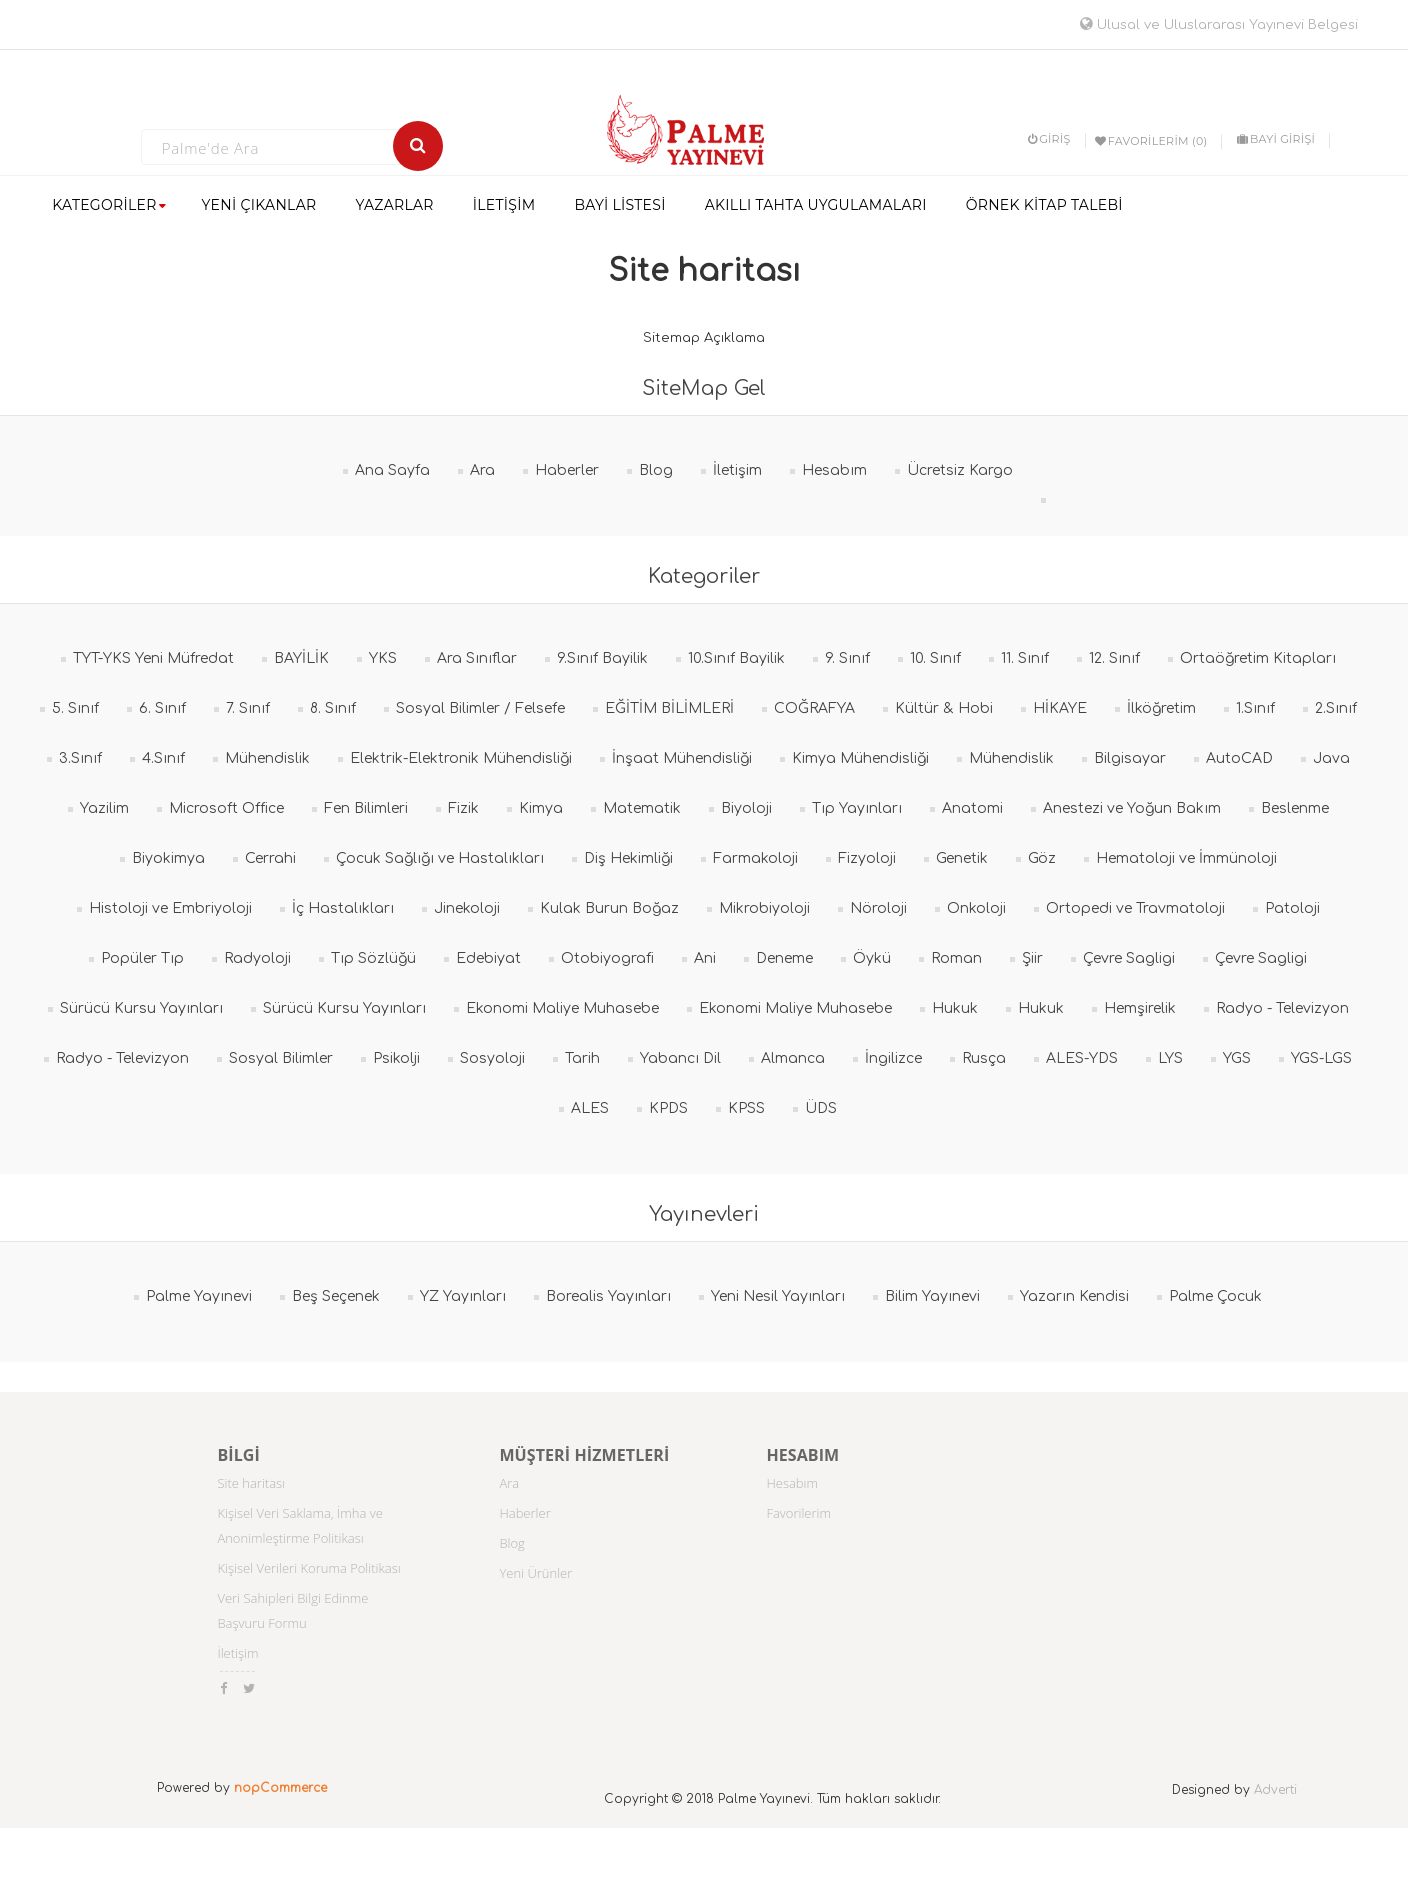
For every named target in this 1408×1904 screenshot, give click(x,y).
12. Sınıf (1114, 658)
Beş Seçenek (336, 1296)
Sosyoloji (492, 1058)
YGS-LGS (1321, 1058)
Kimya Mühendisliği (860, 758)
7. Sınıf (248, 708)
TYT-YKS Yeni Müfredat (153, 658)
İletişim (737, 470)
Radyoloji (257, 958)
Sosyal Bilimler (281, 1058)
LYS (1170, 1058)
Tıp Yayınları (857, 808)
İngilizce (893, 1058)
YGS (1237, 1058)
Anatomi (972, 808)
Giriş (1049, 139)
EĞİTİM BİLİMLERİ (669, 708)
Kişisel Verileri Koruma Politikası (308, 1568)
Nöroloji (878, 908)
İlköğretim (1161, 708)
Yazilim (104, 808)
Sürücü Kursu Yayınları (141, 1008)
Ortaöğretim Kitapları (1258, 658)
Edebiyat (488, 958)
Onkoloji (976, 908)
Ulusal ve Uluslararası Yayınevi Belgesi (1219, 25)
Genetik (962, 858)
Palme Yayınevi (199, 1296)
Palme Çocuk (1215, 1296)
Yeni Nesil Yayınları (778, 1296)
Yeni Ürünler (535, 1573)
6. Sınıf (162, 708)
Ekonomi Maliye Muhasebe (562, 1008)
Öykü (872, 958)
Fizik (463, 808)
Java (1331, 758)
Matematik (642, 808)
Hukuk (955, 1008)
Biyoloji (746, 808)
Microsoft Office (226, 808)
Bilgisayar (1130, 758)
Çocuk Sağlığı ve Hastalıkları (440, 858)
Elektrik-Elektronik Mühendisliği (461, 758)
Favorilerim (798, 1513)
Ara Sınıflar (477, 658)
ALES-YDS (1082, 1058)
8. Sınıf (333, 708)
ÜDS (821, 1108)
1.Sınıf (1255, 708)
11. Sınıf (1025, 658)
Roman (956, 958)
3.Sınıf (80, 758)
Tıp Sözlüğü (373, 958)
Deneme (784, 958)
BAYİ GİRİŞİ (1276, 139)
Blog (656, 470)
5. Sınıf (75, 708)
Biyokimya (168, 858)
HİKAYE (1060, 708)
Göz (1042, 858)
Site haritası (251, 1483)
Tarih (582, 1058)
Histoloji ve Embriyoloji (170, 908)
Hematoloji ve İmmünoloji (1186, 858)
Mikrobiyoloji (764, 908)
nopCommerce (280, 1788)
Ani (705, 958)
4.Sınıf (163, 758)
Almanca (793, 1058)
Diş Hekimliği (628, 858)
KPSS (746, 1108)
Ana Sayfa (392, 470)
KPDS (668, 1108)
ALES (590, 1108)
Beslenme (1295, 808)
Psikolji (396, 1058)
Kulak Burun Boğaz (609, 908)
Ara (482, 470)
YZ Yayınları (463, 1296)
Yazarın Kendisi (1074, 1296)
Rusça (984, 1058)
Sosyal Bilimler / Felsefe (480, 708)
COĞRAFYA (814, 708)
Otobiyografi (607, 958)
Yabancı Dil (680, 1058)
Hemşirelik (1140, 1008)
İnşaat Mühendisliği (682, 758)
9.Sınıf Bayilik (602, 658)
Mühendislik (267, 758)
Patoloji (1292, 908)
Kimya (541, 808)
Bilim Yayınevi (932, 1296)
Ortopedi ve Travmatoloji (1135, 908)
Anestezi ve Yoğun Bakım (1132, 808)
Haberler (567, 470)
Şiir (1032, 958)
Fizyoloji (867, 858)
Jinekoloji (467, 908)
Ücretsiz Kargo (960, 470)
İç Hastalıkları (343, 908)
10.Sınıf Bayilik (736, 658)
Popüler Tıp (142, 958)
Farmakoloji (755, 858)
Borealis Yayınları (608, 1296)
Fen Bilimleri (366, 808)
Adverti (1275, 1790)
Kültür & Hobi (944, 708)
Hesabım (834, 470)
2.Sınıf (1336, 708)
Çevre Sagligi (1129, 958)
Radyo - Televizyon (1282, 1008)
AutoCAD (1239, 758)
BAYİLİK (301, 658)
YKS (383, 658)
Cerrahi (270, 858)
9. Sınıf (847, 658)
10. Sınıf (935, 658)
